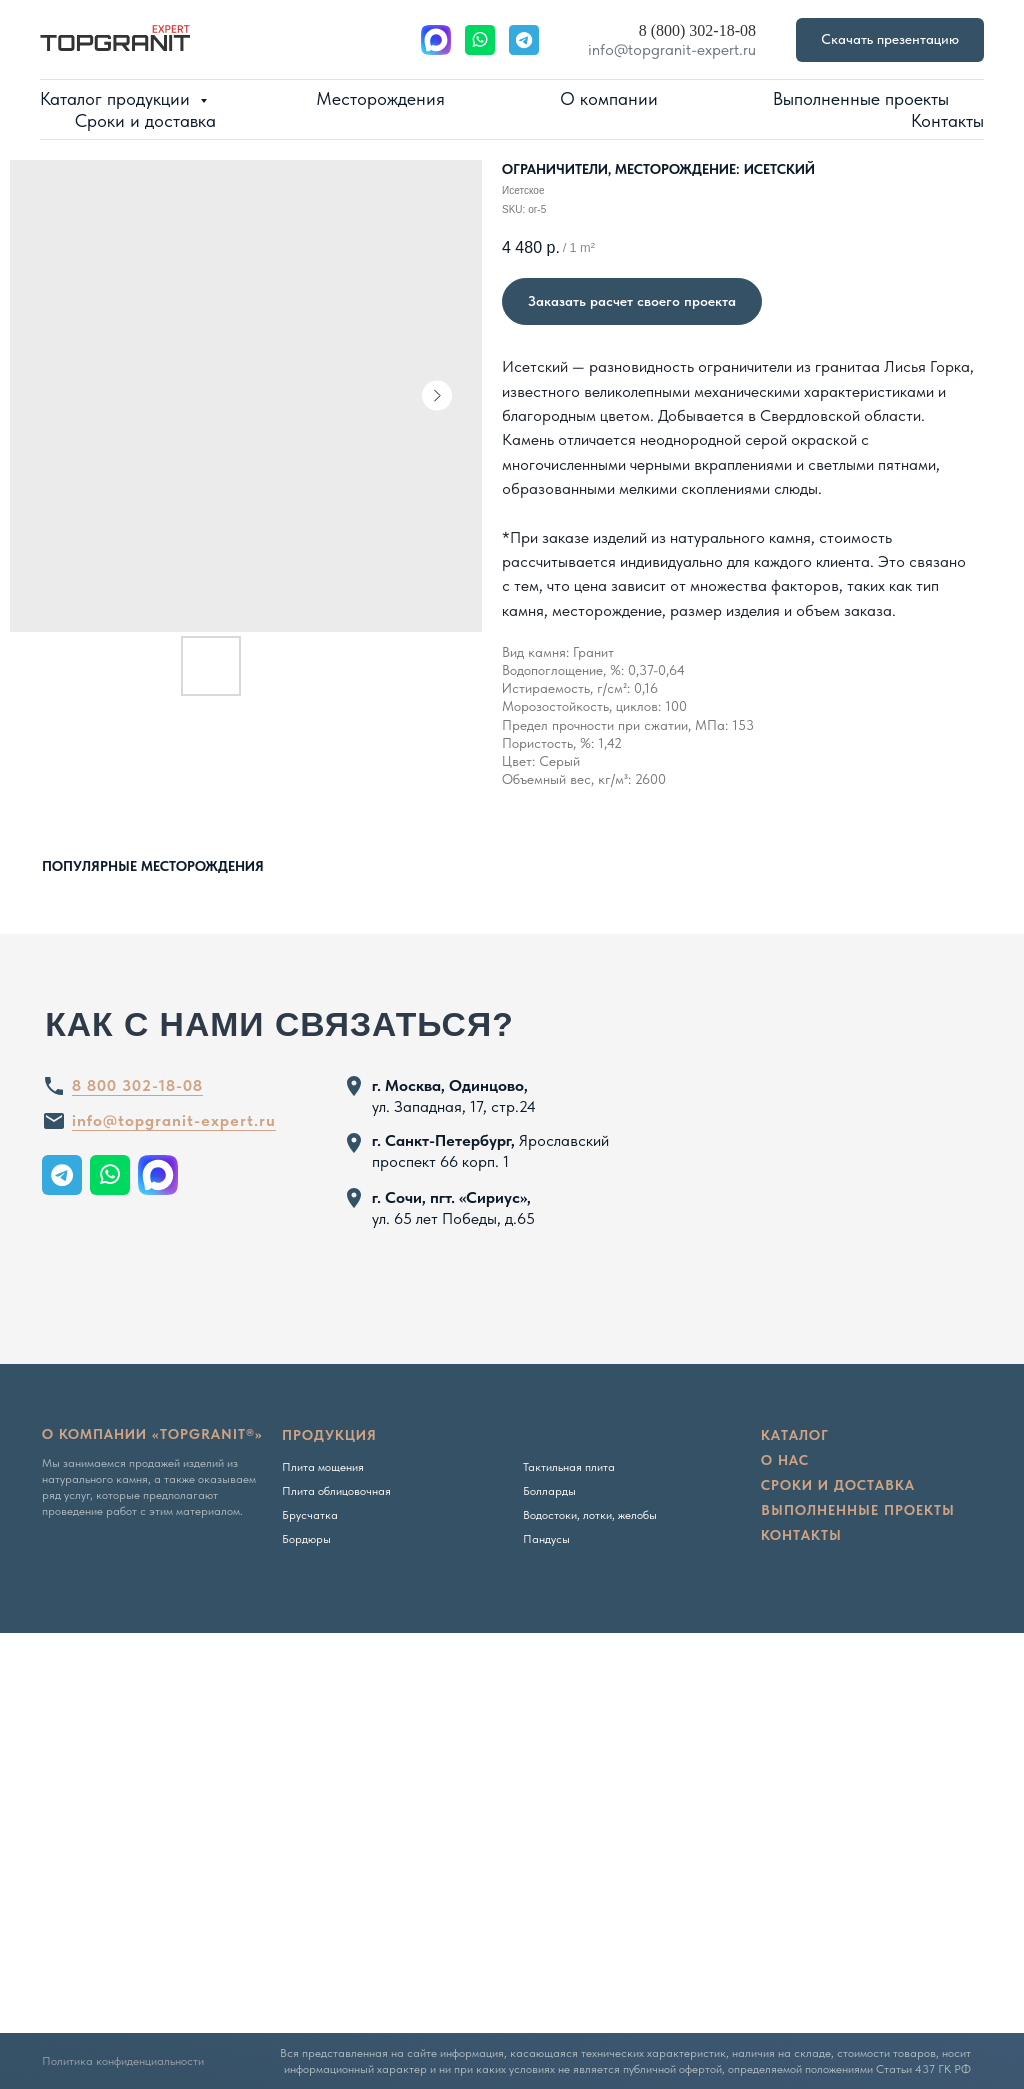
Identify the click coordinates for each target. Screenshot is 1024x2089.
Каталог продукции (117, 98)
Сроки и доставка (145, 120)
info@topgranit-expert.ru (672, 49)
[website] (436, 40)
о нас (785, 1460)
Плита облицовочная (336, 1491)
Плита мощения (323, 1467)
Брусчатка (310, 1515)
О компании (609, 98)
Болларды (549, 1491)
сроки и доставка (838, 1485)
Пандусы (546, 1539)
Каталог (795, 1435)
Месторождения (380, 98)
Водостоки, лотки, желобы (590, 1515)
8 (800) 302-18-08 (697, 30)
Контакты (947, 120)
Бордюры (306, 1539)
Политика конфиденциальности (123, 2061)
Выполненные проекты (861, 98)
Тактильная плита (569, 1467)
